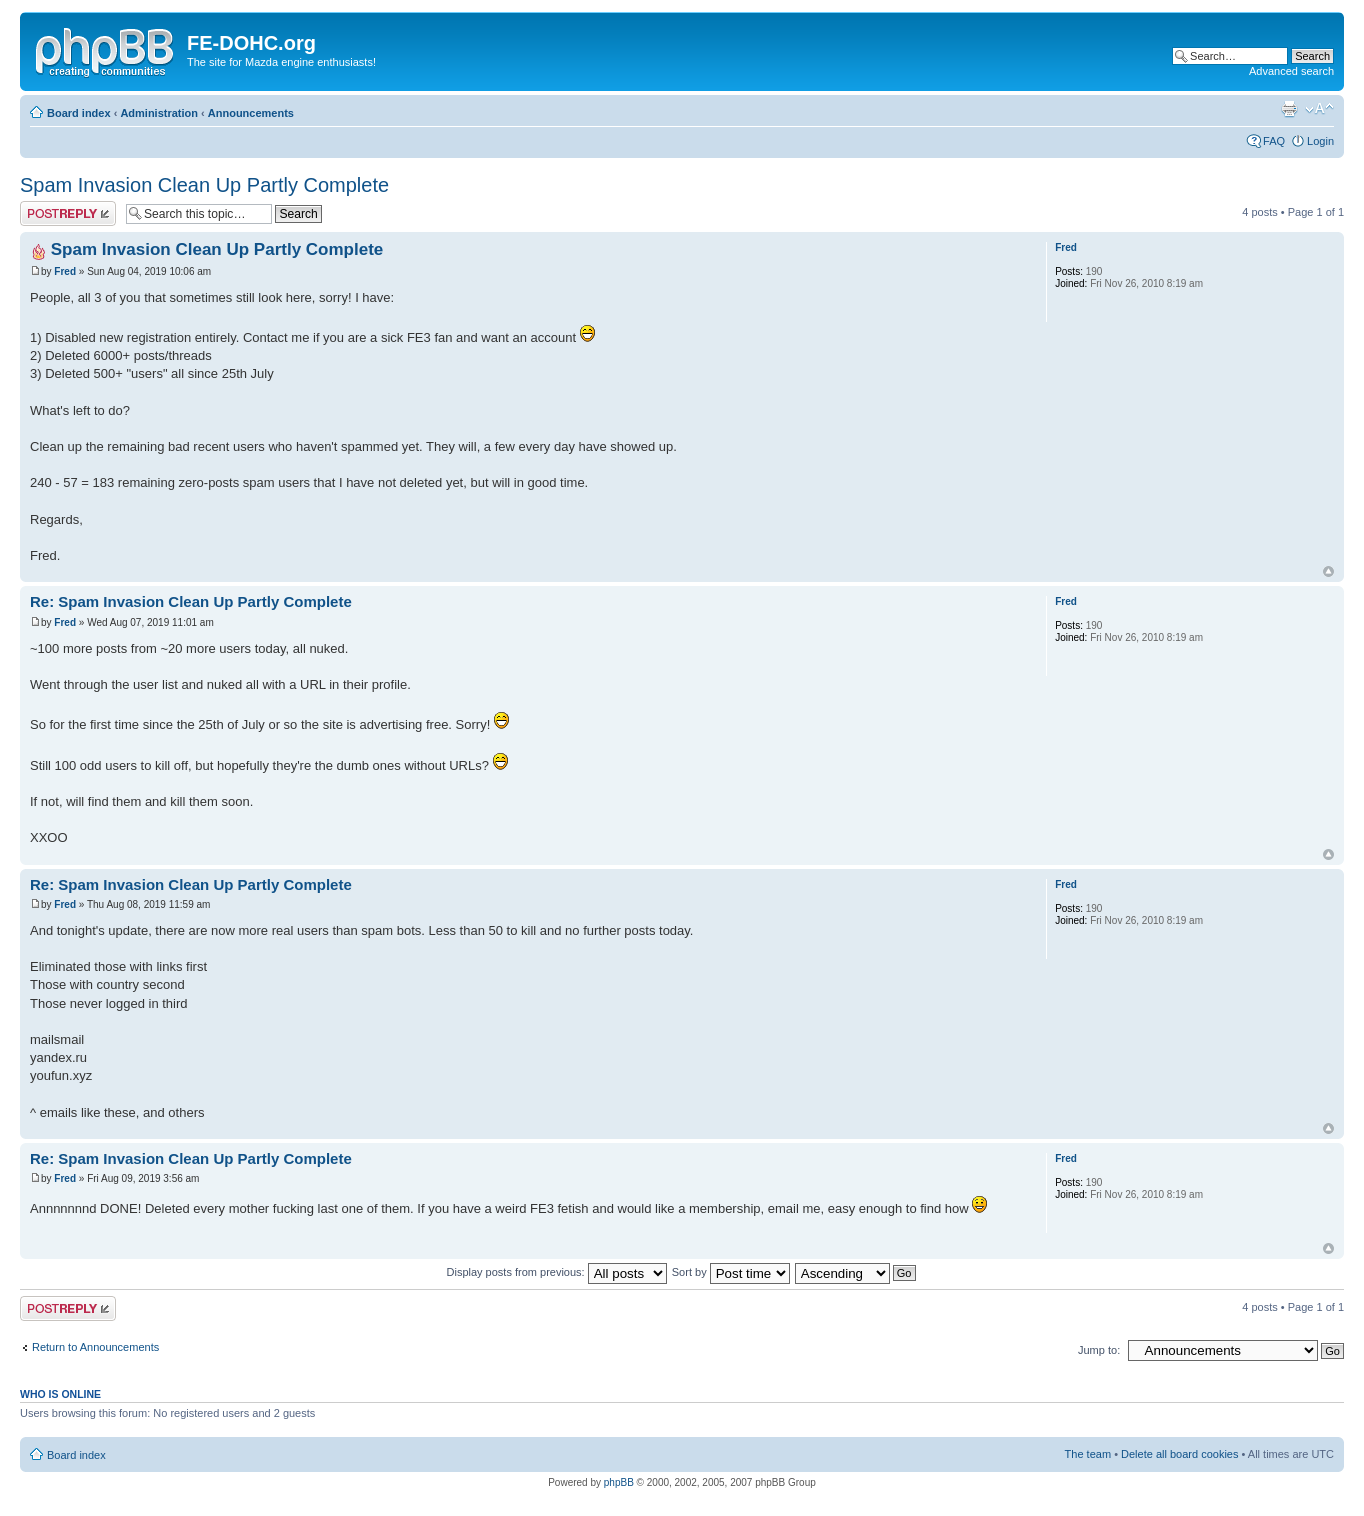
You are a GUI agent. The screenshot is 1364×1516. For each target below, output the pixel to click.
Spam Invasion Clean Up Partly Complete (204, 185)
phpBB (619, 1482)
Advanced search (1291, 71)
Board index (79, 113)
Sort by (731, 1272)
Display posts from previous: (557, 1272)
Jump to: (1099, 1350)
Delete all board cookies (1179, 1454)
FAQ (1274, 141)
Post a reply (68, 213)
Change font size (1319, 109)
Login (1320, 141)
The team (1088, 1454)
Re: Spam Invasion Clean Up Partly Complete (191, 601)
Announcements (251, 113)
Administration (159, 113)
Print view (1289, 109)
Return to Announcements (95, 1347)
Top (1328, 571)
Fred (65, 271)
